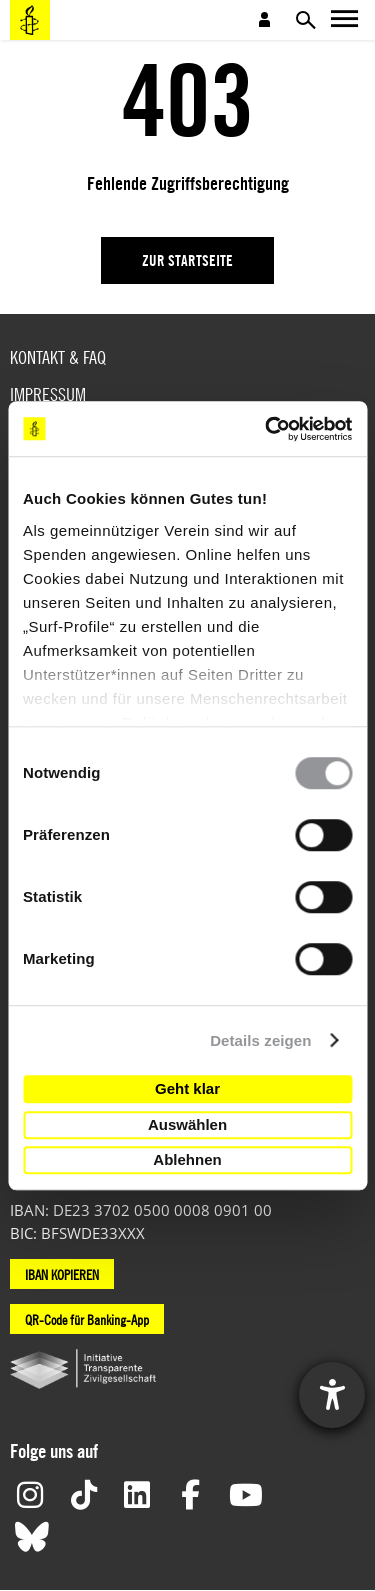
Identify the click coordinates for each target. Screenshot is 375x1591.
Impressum (48, 394)
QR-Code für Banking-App (87, 1319)
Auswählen (187, 1124)
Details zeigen (260, 1040)
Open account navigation (265, 20)
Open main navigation (345, 20)
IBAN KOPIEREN (62, 1274)
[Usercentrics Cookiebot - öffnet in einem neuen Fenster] (267, 429)
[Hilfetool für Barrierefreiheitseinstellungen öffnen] (332, 1395)
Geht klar (187, 1088)
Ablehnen (187, 1159)
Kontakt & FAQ (58, 357)
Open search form (305, 20)
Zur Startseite (187, 260)
